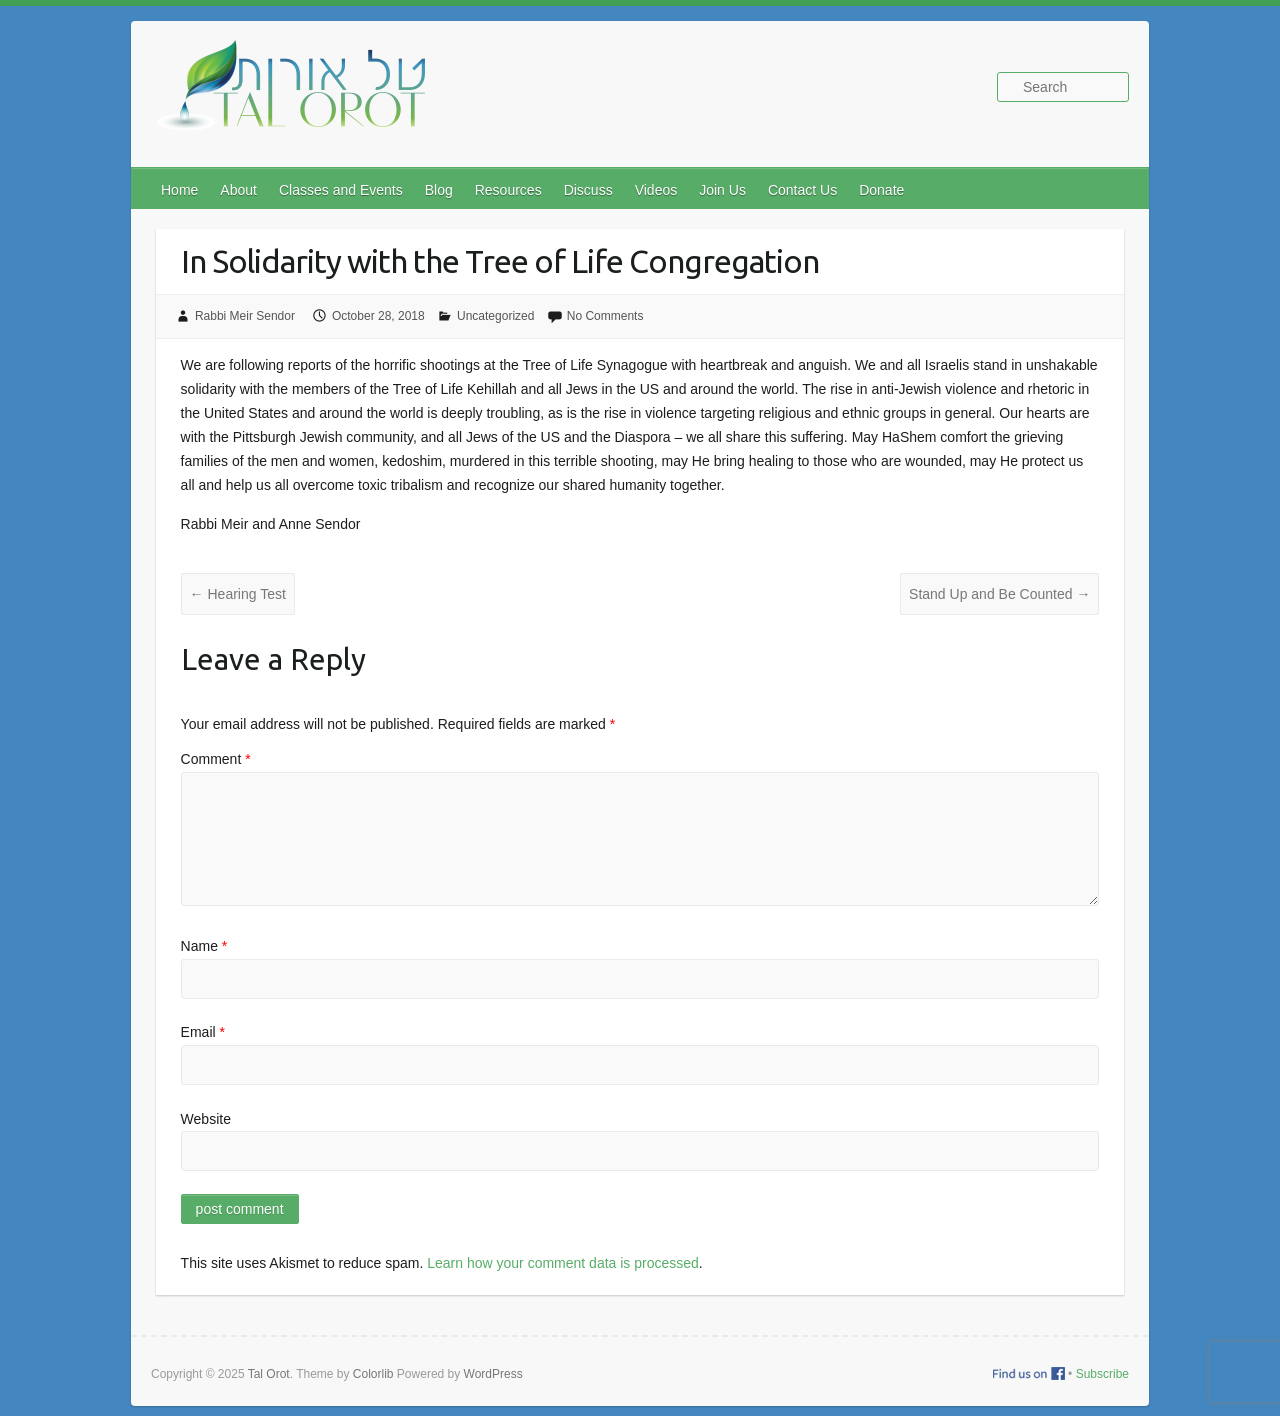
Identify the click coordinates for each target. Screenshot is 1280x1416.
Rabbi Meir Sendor (245, 316)
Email (203, 1032)
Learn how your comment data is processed (563, 1263)
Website (206, 1119)
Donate (881, 190)
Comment (216, 759)
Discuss (588, 190)
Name (204, 946)
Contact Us (802, 190)
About (238, 190)
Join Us (722, 190)
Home (179, 190)
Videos (656, 190)
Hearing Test (238, 594)
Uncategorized (495, 316)
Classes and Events (341, 190)
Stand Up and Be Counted (999, 594)
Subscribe (1102, 1374)
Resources (508, 190)
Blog (439, 190)
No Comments (605, 316)
